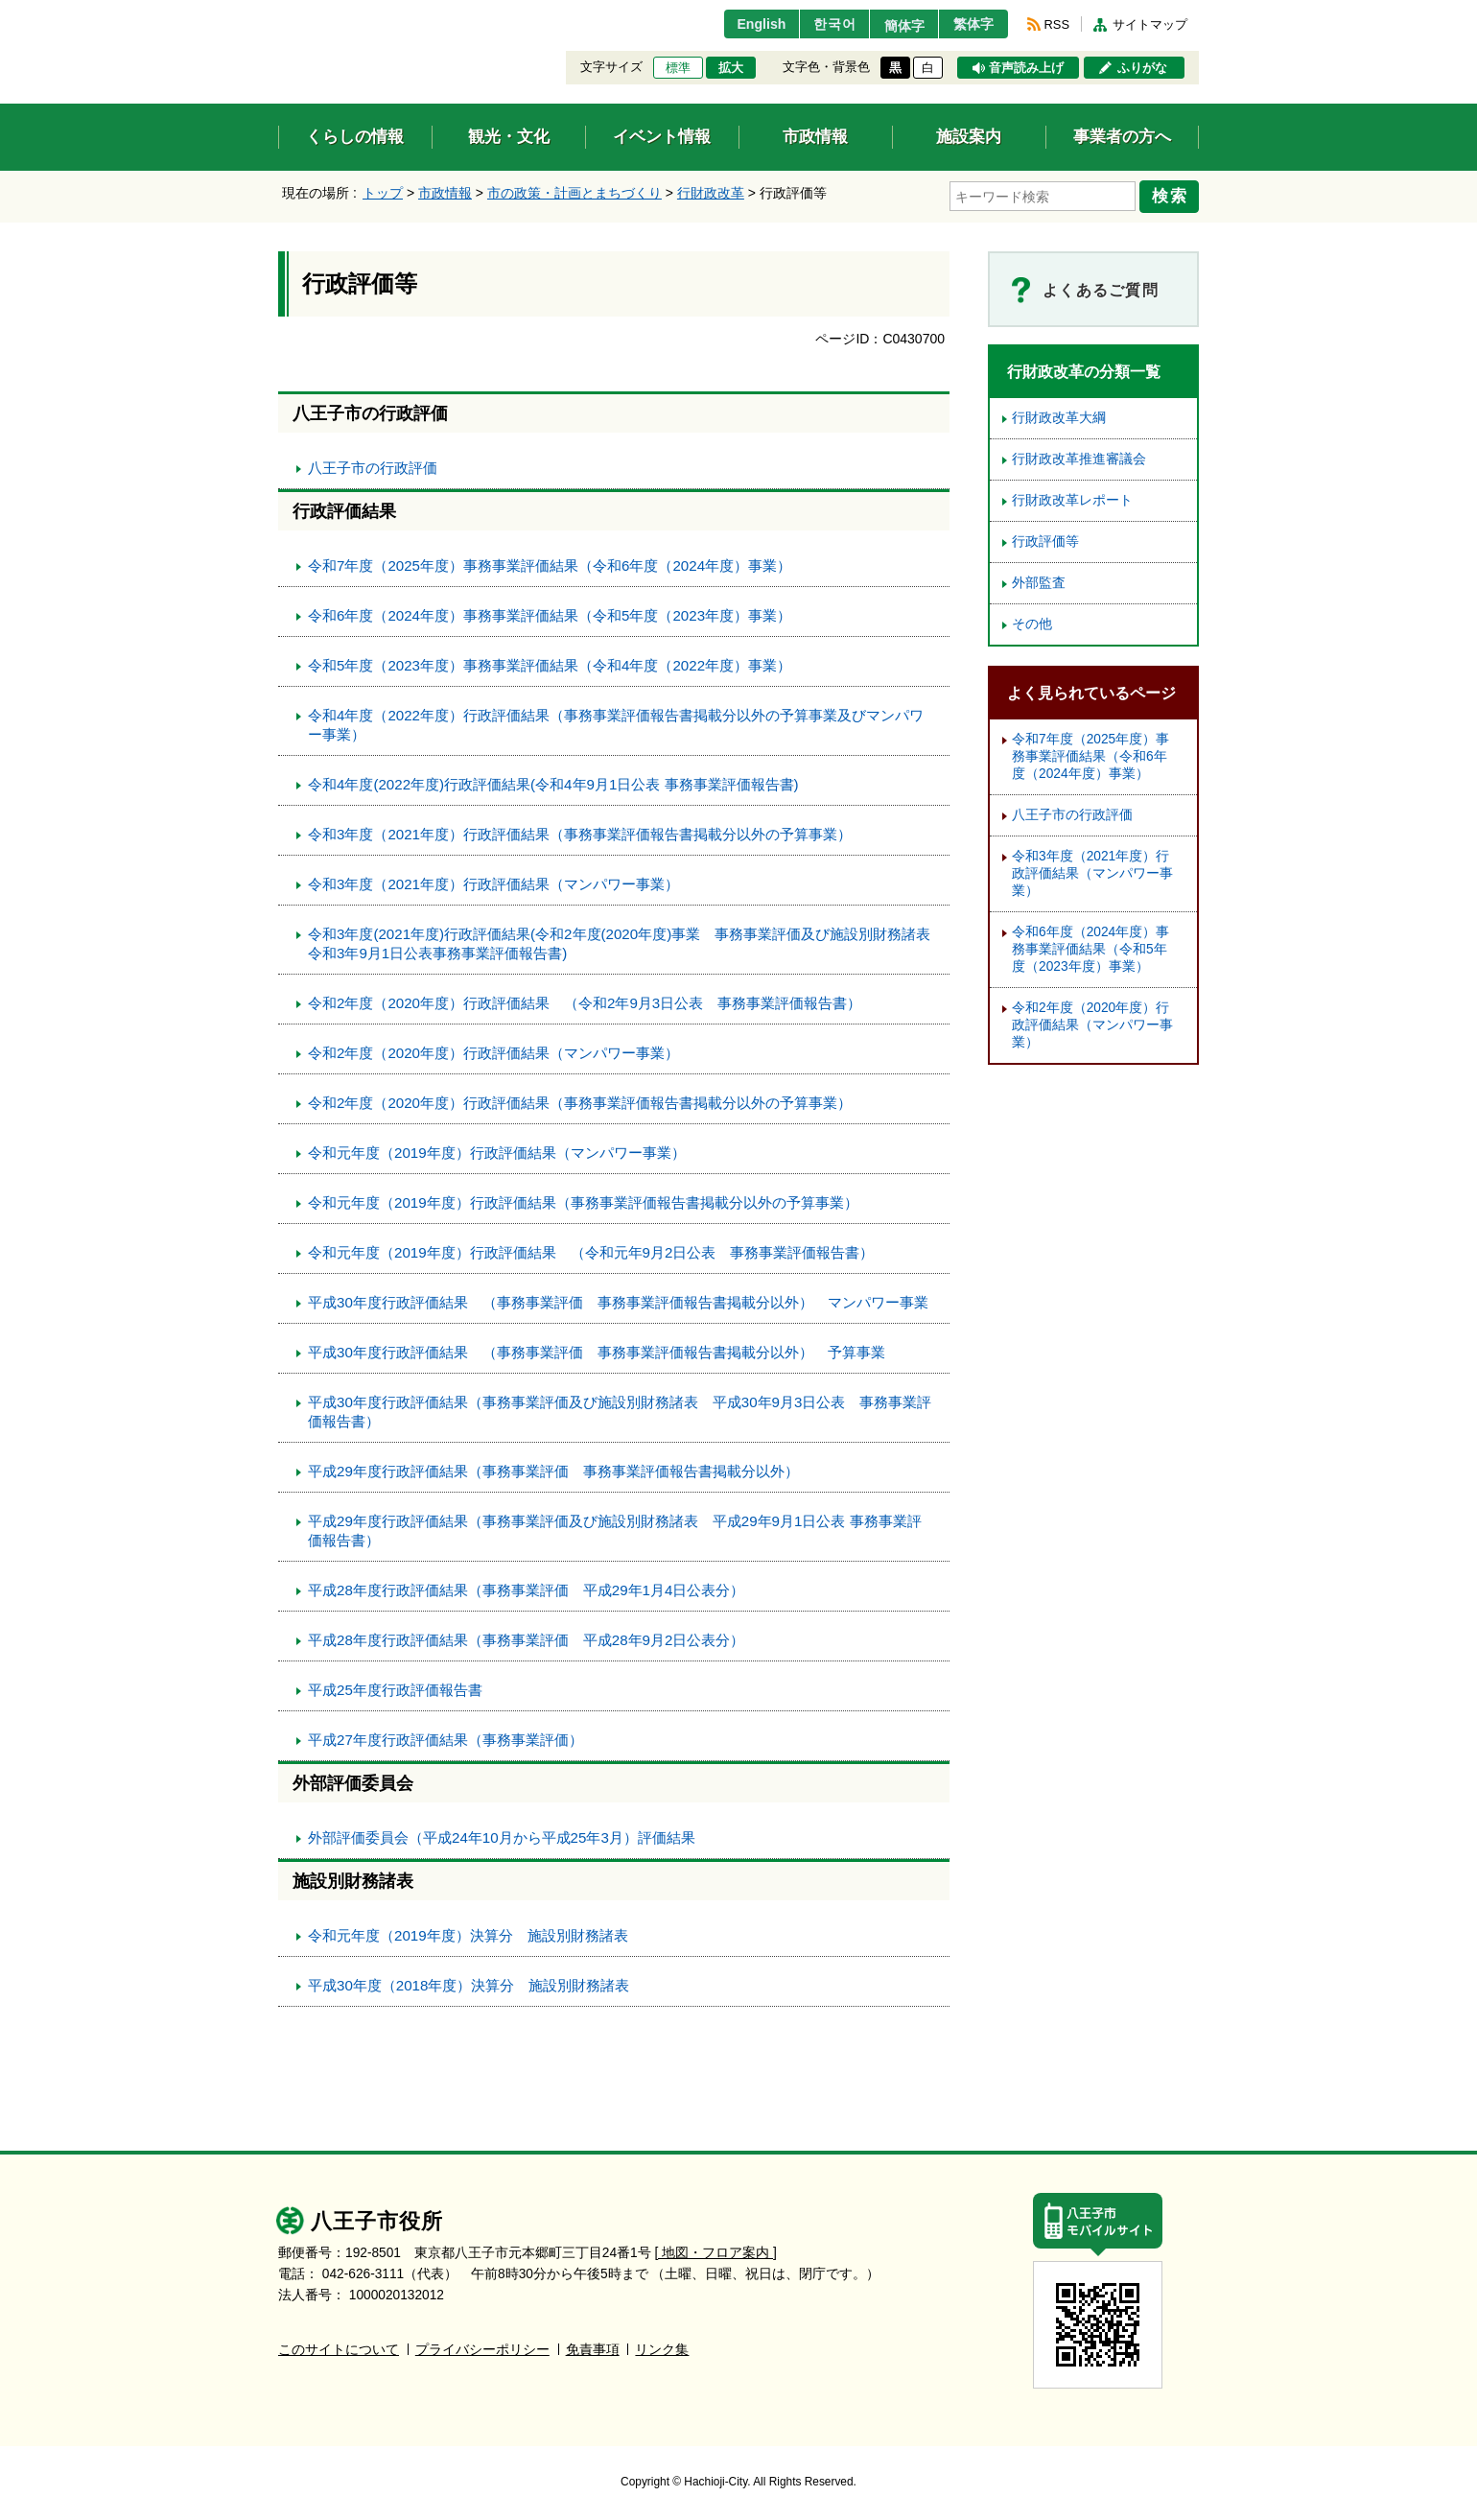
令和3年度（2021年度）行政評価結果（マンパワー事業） (493, 881)
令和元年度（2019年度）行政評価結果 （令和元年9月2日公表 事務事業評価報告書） (591, 1249)
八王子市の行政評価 (372, 465)
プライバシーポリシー (482, 2347)
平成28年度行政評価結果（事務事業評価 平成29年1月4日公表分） (526, 1587)
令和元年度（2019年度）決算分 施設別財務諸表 (468, 1932)
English (741, 24)
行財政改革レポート (1072, 497)
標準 (678, 68)
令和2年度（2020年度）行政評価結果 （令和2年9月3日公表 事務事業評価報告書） (584, 1000)
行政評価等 (1045, 538)
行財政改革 (710, 192)
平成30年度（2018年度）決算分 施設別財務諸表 (468, 1982)
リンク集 (662, 2347)
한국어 (818, 24)
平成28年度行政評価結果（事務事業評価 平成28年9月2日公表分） (526, 1637)
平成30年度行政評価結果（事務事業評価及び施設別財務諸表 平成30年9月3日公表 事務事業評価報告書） (619, 1408)
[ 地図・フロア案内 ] (716, 2250)
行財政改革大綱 (1059, 415)
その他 (1032, 621)
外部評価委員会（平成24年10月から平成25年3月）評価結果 (501, 1834)
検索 (1172, 194)
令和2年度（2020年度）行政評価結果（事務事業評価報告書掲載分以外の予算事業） (580, 1100)
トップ (383, 192)
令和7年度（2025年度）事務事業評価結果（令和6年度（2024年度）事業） (549, 562)
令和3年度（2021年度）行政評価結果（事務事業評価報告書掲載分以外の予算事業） (580, 831)
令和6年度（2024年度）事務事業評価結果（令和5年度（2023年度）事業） (549, 612)
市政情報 (445, 192)
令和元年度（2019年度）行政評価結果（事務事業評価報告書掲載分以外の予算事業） (583, 1199)
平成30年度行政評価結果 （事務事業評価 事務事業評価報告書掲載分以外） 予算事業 (596, 1349)
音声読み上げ (1026, 68)
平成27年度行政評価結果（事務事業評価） (445, 1737)
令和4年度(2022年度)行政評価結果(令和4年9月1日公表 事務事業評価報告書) (553, 781)
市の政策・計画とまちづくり (574, 192)
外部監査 (1039, 580)
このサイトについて (338, 2347)
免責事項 (593, 2347)
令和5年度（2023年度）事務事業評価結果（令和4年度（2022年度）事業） (549, 662)
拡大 (730, 68)
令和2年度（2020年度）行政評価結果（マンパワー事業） (493, 1050)
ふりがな (1142, 68)
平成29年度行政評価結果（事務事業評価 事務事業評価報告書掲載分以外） (553, 1468)
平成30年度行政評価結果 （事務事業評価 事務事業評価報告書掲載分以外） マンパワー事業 (618, 1299)
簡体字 (895, 26)
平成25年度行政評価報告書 (395, 1687)
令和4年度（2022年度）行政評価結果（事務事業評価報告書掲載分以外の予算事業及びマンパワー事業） (616, 722)
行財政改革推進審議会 (1079, 456)
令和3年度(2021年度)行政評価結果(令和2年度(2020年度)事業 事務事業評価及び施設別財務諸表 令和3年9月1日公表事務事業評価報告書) (626, 940)
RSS (1056, 24)
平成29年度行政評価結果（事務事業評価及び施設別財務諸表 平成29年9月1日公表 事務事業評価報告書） (615, 1527)
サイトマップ (1150, 24)
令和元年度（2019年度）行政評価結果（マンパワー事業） (497, 1150)
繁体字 (970, 24)
